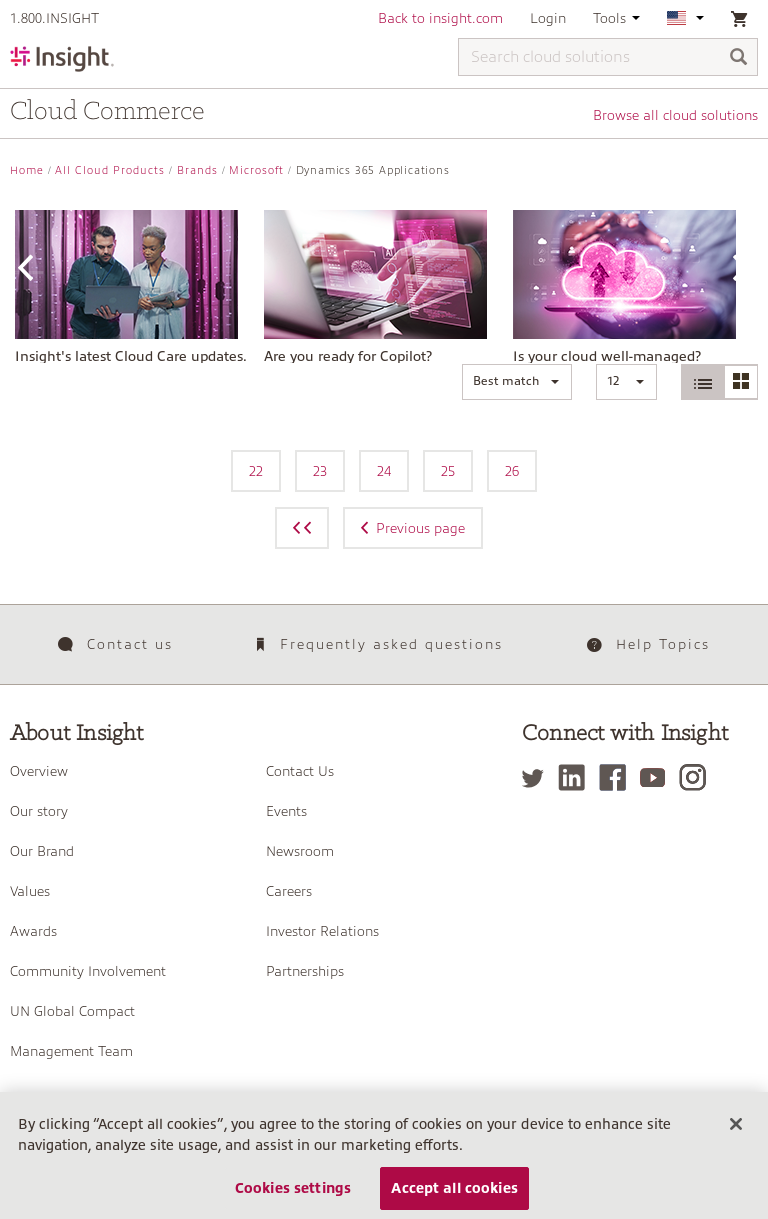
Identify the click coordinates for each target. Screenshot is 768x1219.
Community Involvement (88, 971)
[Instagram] (697, 777)
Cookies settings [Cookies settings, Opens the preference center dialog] (293, 1197)
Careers (289, 891)
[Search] (739, 58)
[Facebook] (617, 777)
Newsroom (300, 851)
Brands (197, 170)
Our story (39, 811)
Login (548, 18)
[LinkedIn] (576, 777)
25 (448, 471)
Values (30, 891)
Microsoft (256, 170)
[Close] (736, 1133)
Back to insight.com (440, 18)
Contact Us (300, 771)
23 (320, 471)
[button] (517, 382)
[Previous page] (302, 528)
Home (27, 170)
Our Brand (42, 851)
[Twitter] (538, 777)
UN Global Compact (72, 1011)
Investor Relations (322, 931)
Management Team (71, 1051)
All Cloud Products (110, 170)
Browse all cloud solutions (675, 115)
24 (384, 471)
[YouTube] (657, 777)
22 (256, 471)
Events (286, 811)
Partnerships (305, 971)
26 (512, 471)
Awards (33, 931)
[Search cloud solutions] (608, 57)
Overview (39, 771)
